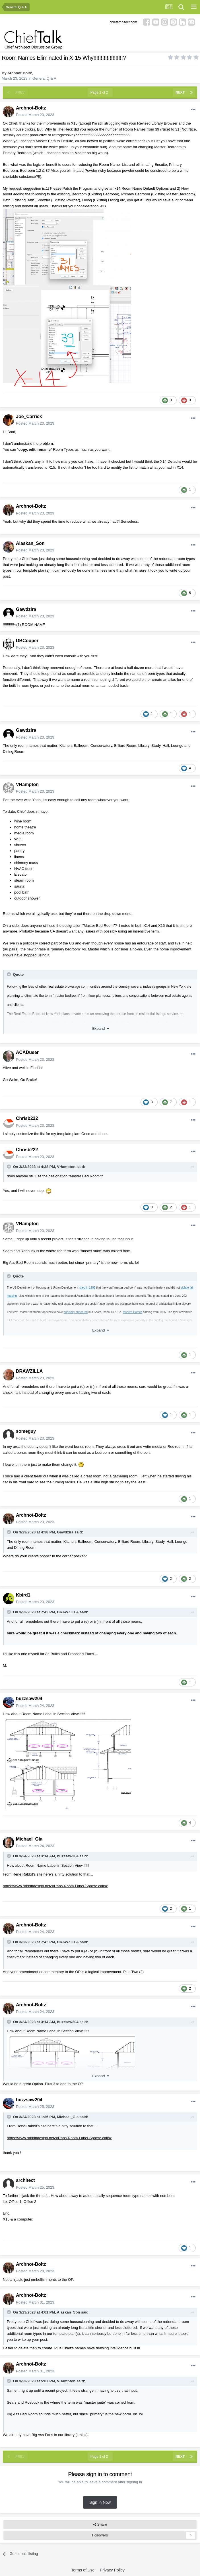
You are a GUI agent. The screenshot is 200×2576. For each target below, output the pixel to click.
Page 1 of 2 (100, 92)
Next (180, 92)
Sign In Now (100, 2502)
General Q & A (44, 78)
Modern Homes (132, 1312)
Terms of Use (82, 2570)
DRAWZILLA (29, 1371)
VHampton (27, 784)
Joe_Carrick (29, 416)
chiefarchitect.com (123, 22)
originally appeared (76, 1312)
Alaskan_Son (30, 543)
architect (25, 2180)
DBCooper (27, 640)
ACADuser (27, 1052)
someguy (26, 1431)
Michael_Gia (29, 1839)
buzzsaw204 (29, 1698)
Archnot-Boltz (19, 73)
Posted (35, 115)
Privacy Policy (112, 2570)
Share (100, 2524)
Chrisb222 (27, 1118)
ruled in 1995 (87, 1287)
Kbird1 (23, 1595)
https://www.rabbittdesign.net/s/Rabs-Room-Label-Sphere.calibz (55, 1886)
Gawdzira (26, 609)
